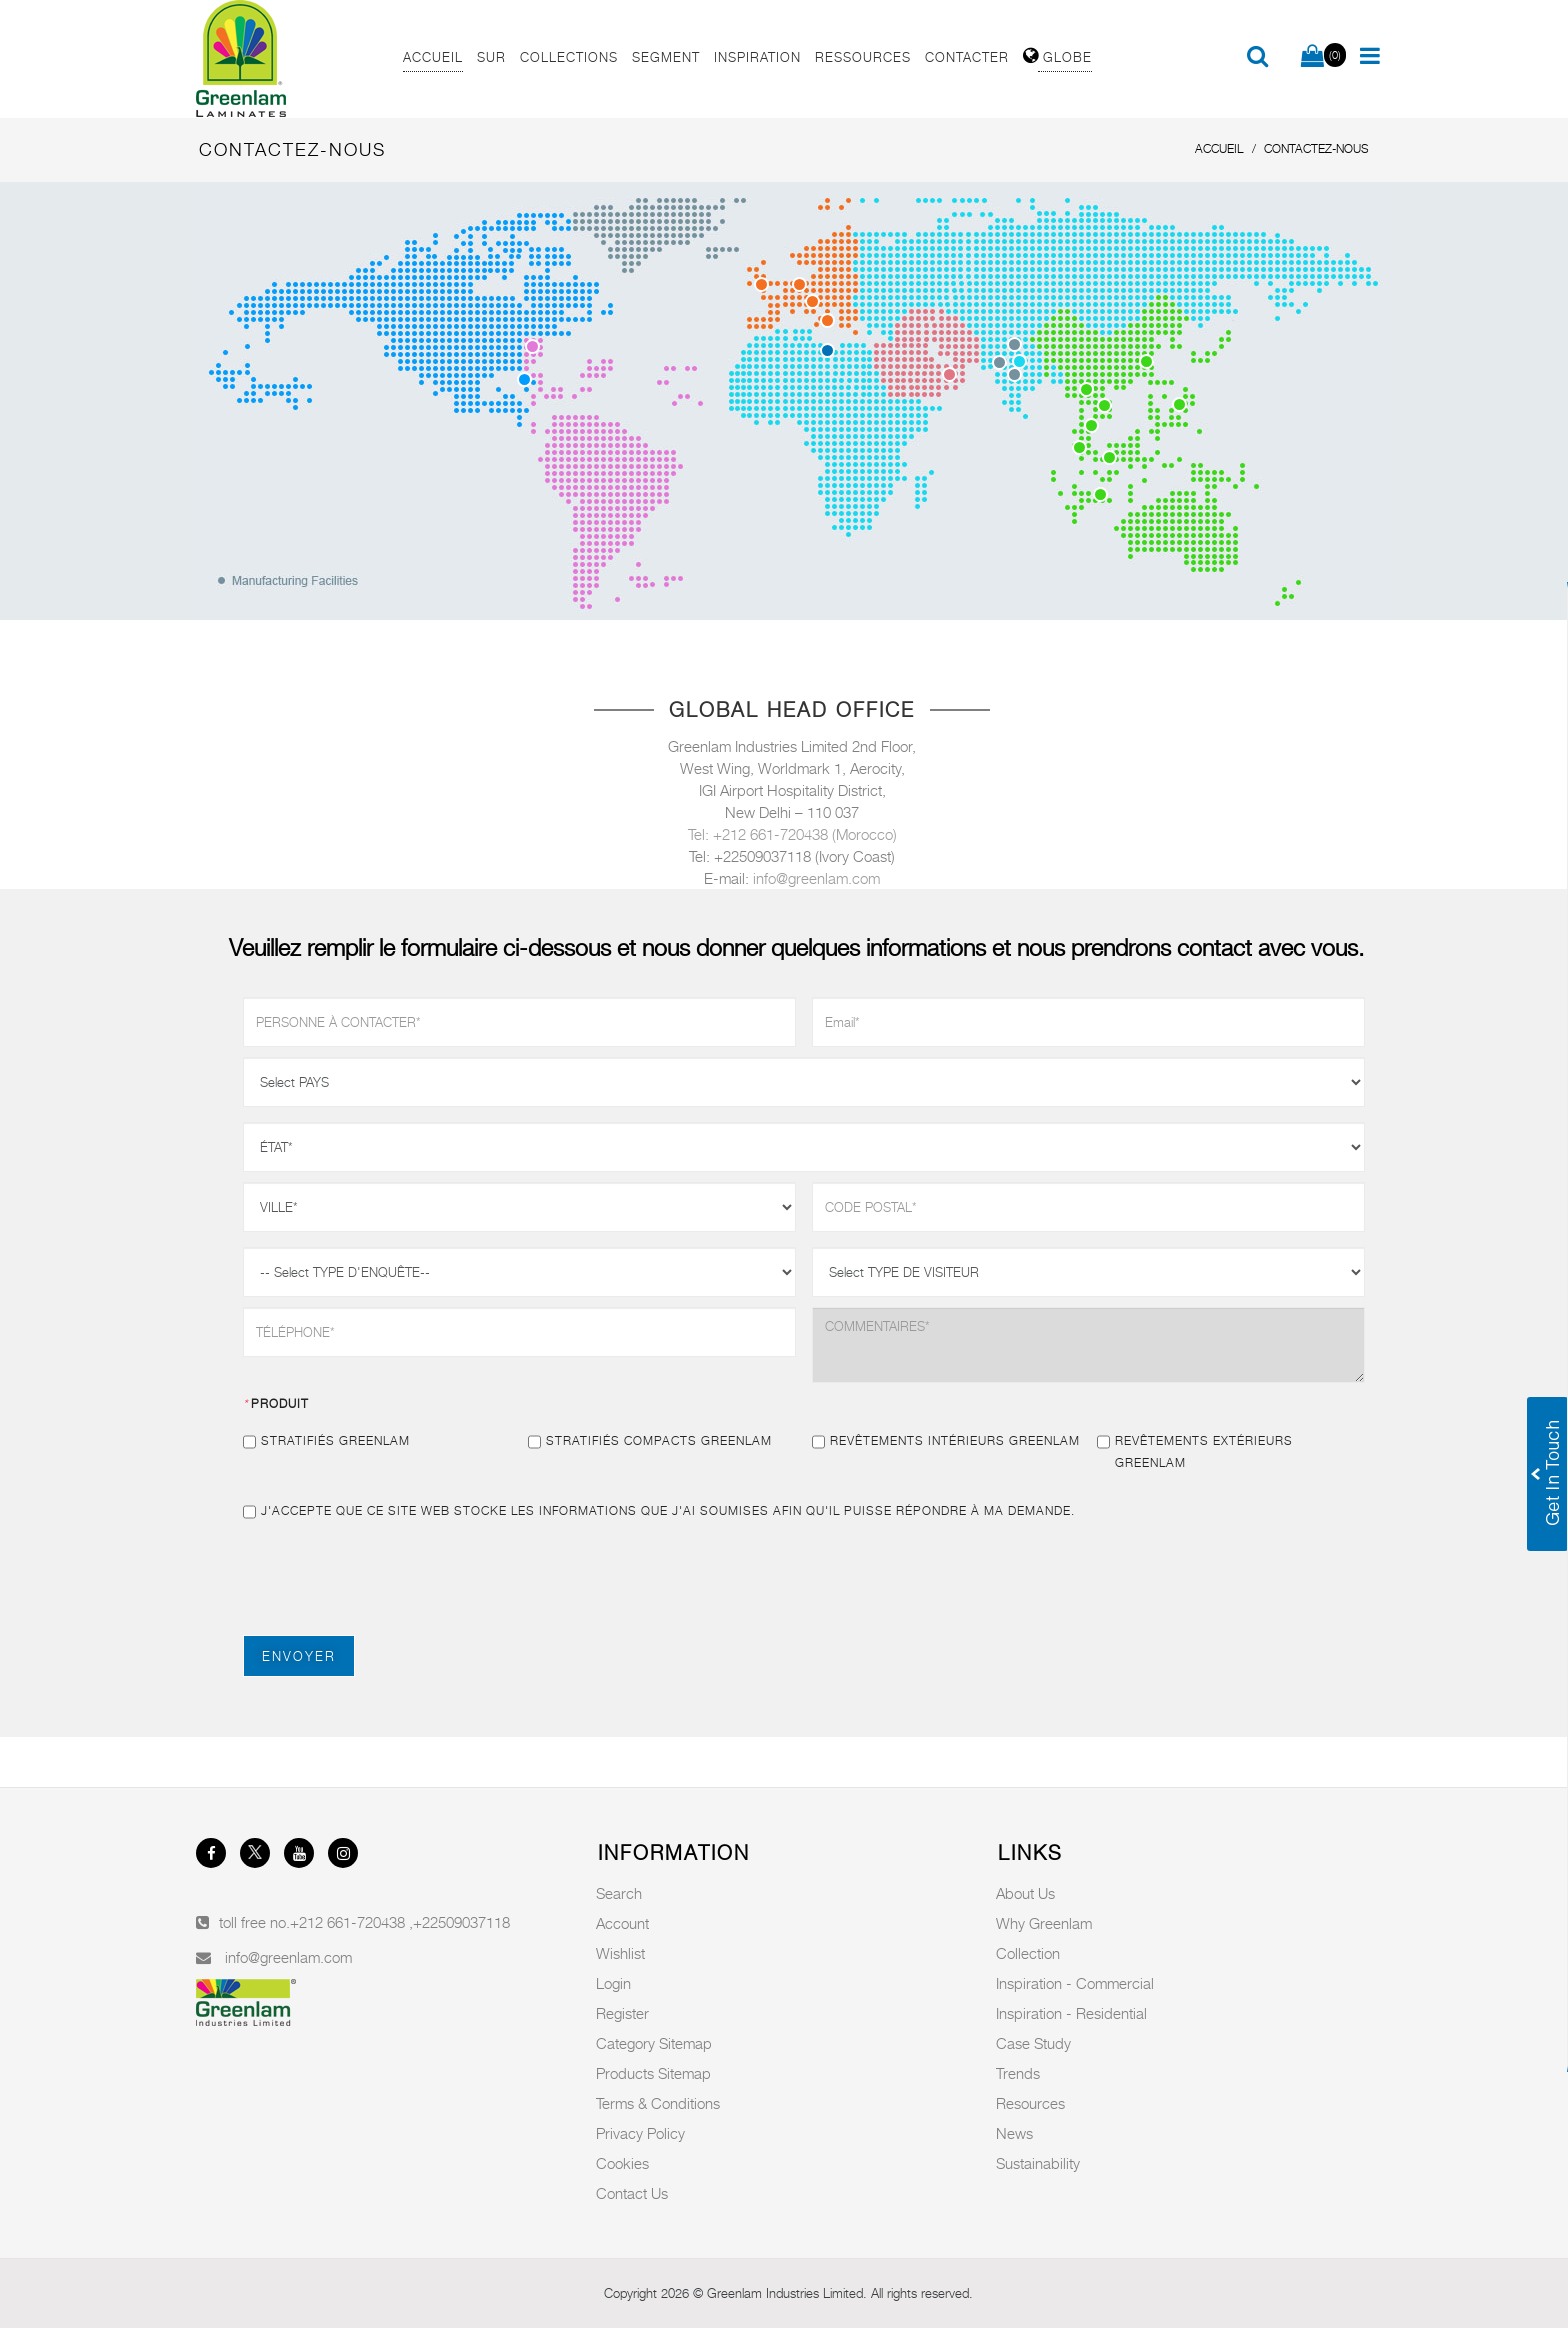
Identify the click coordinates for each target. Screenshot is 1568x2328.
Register (622, 2013)
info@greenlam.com (816, 878)
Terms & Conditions (658, 2103)
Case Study (1033, 2043)
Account (622, 1923)
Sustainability (1038, 2163)
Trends (1018, 2073)
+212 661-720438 (349, 1922)
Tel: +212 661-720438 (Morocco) (792, 834)
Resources (1030, 2103)
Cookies (622, 2163)
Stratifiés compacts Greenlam (650, 1441)
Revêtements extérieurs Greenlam (1195, 1450)
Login (613, 1983)
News (1014, 2133)
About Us (1025, 1893)
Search (619, 1893)
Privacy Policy (640, 2133)
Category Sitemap (654, 2043)
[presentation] (395, 1576)
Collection (1028, 1953)
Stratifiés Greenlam (326, 1441)
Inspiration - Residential (1071, 2013)
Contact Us (632, 2193)
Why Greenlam (1044, 1923)
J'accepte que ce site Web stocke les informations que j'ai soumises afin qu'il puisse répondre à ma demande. (659, 1511)
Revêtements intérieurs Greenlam (946, 1441)
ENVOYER (299, 1656)
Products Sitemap (653, 2073)
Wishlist (620, 1953)
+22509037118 (461, 1922)
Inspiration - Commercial (1075, 1983)
